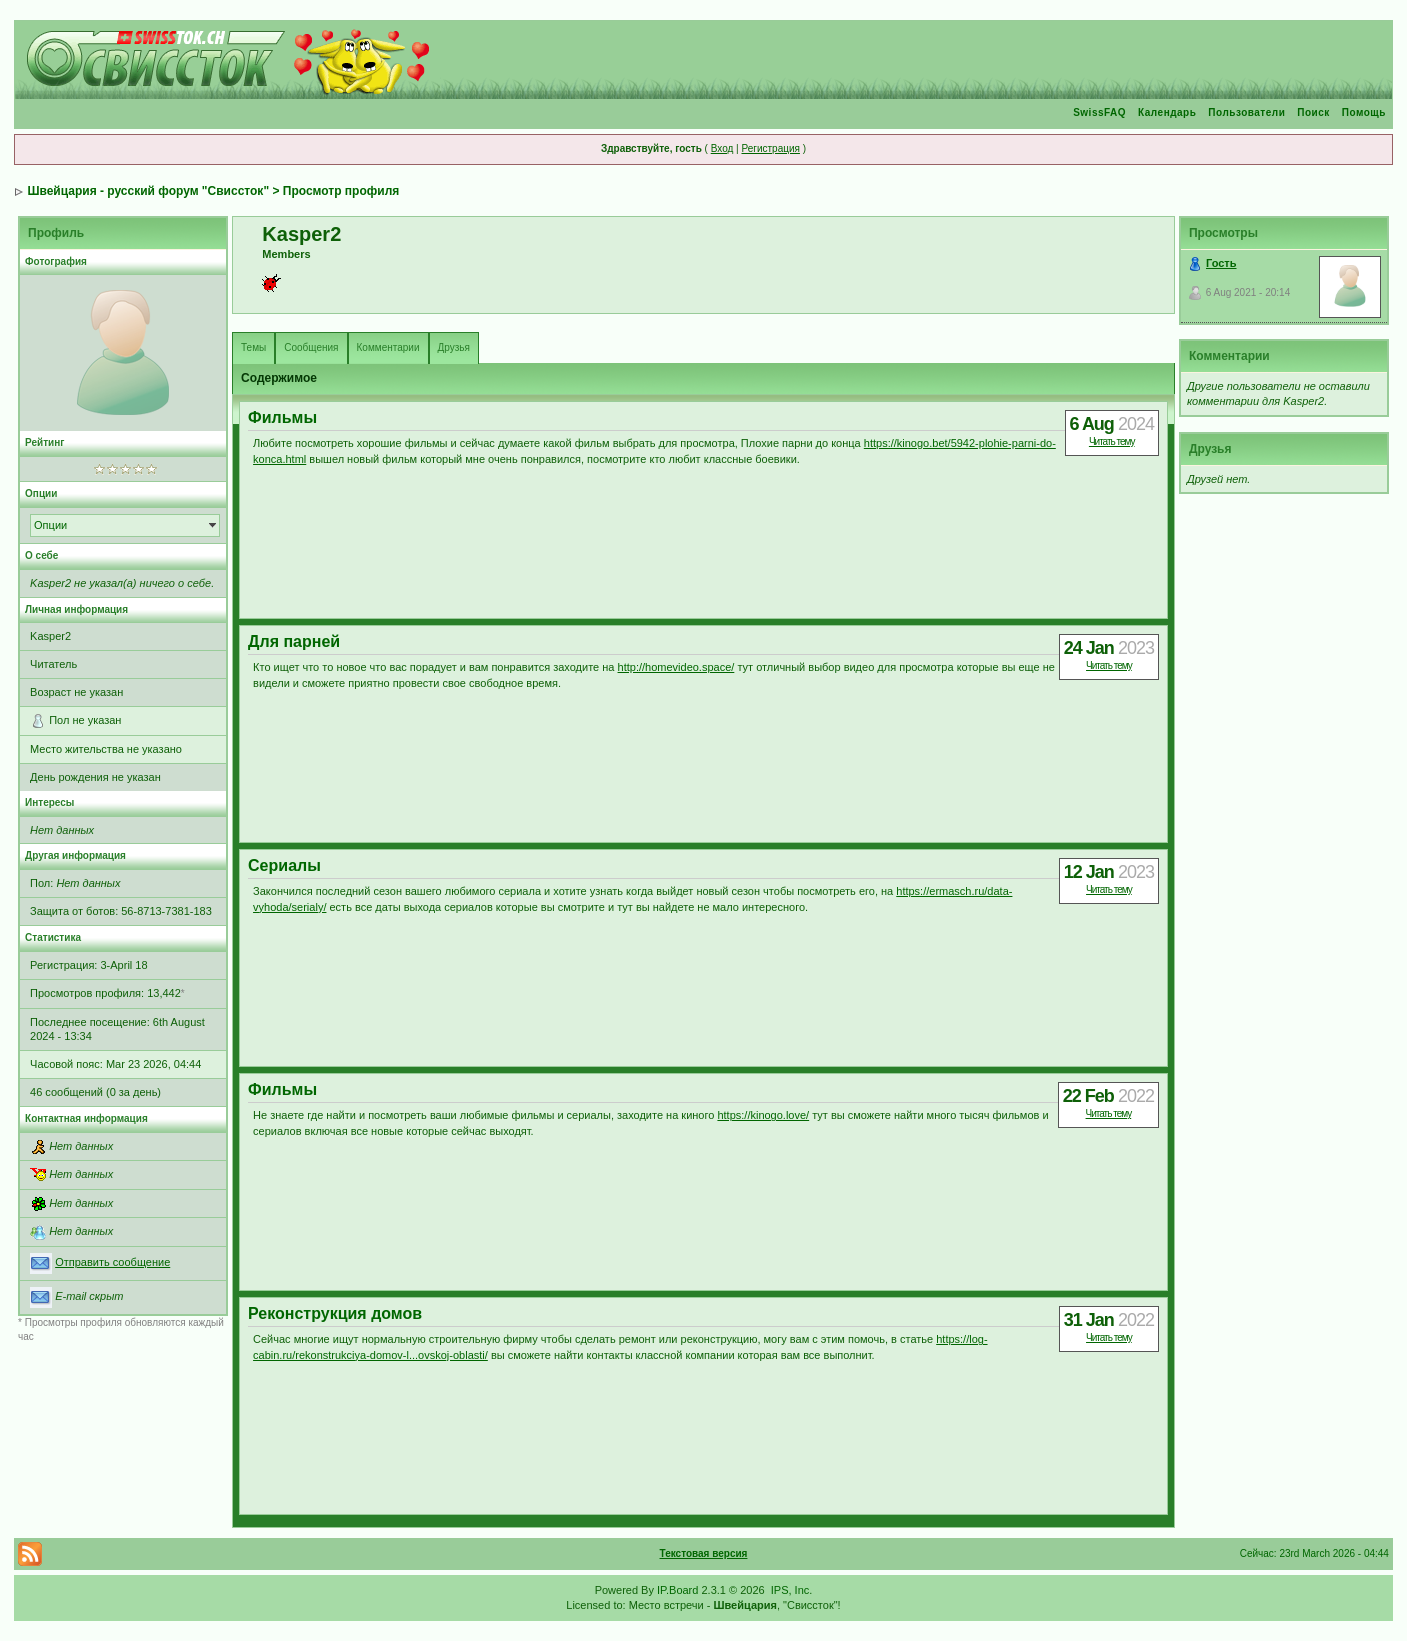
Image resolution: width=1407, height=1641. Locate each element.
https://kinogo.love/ (763, 1115)
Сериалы (284, 865)
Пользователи (1246, 112)
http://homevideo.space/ (676, 667)
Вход (722, 148)
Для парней (294, 641)
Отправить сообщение (112, 1262)
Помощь (1364, 112)
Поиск (1313, 112)
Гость (1221, 263)
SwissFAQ (1099, 112)
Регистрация (770, 148)
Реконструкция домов (335, 1313)
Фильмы (282, 417)
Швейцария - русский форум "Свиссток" (148, 191)
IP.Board (677, 1590)
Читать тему (1112, 441)
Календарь (1167, 112)
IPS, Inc (790, 1590)
